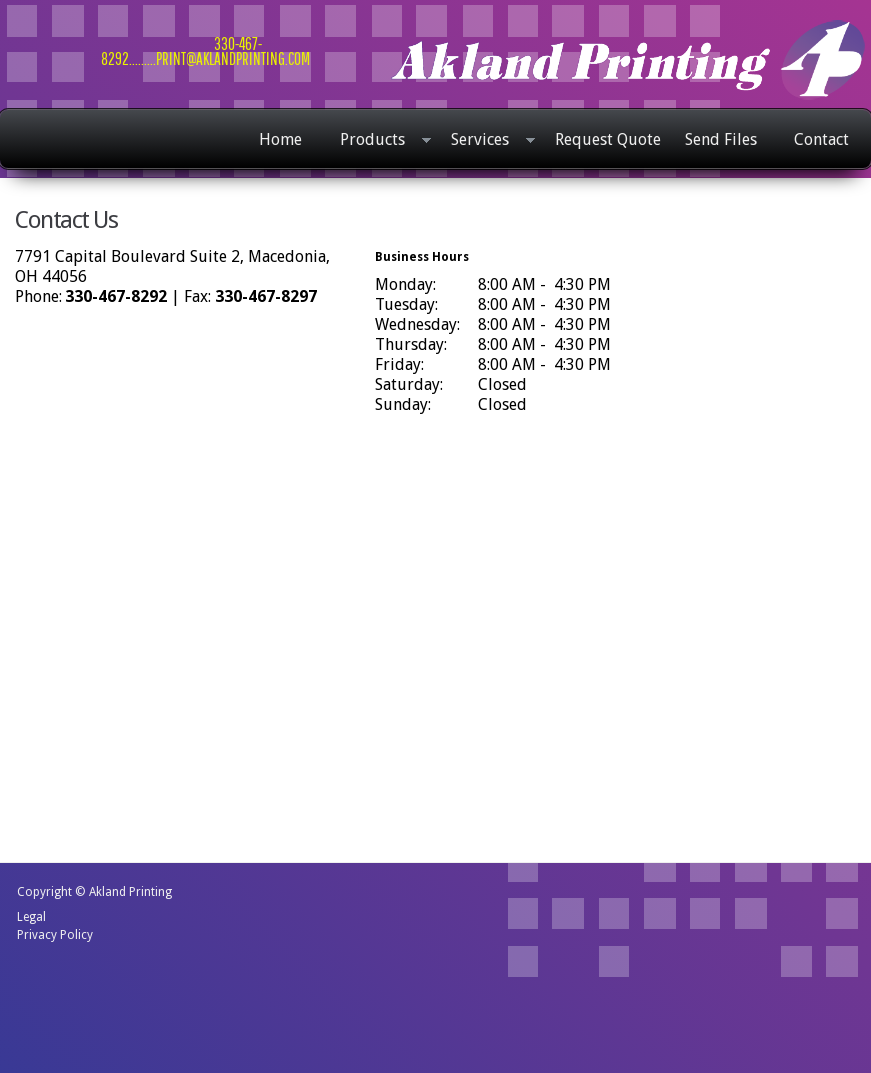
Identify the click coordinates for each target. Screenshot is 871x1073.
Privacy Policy (55, 935)
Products (380, 141)
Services (488, 141)
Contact (821, 139)
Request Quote (608, 139)
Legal (31, 917)
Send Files (721, 139)
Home (280, 139)
